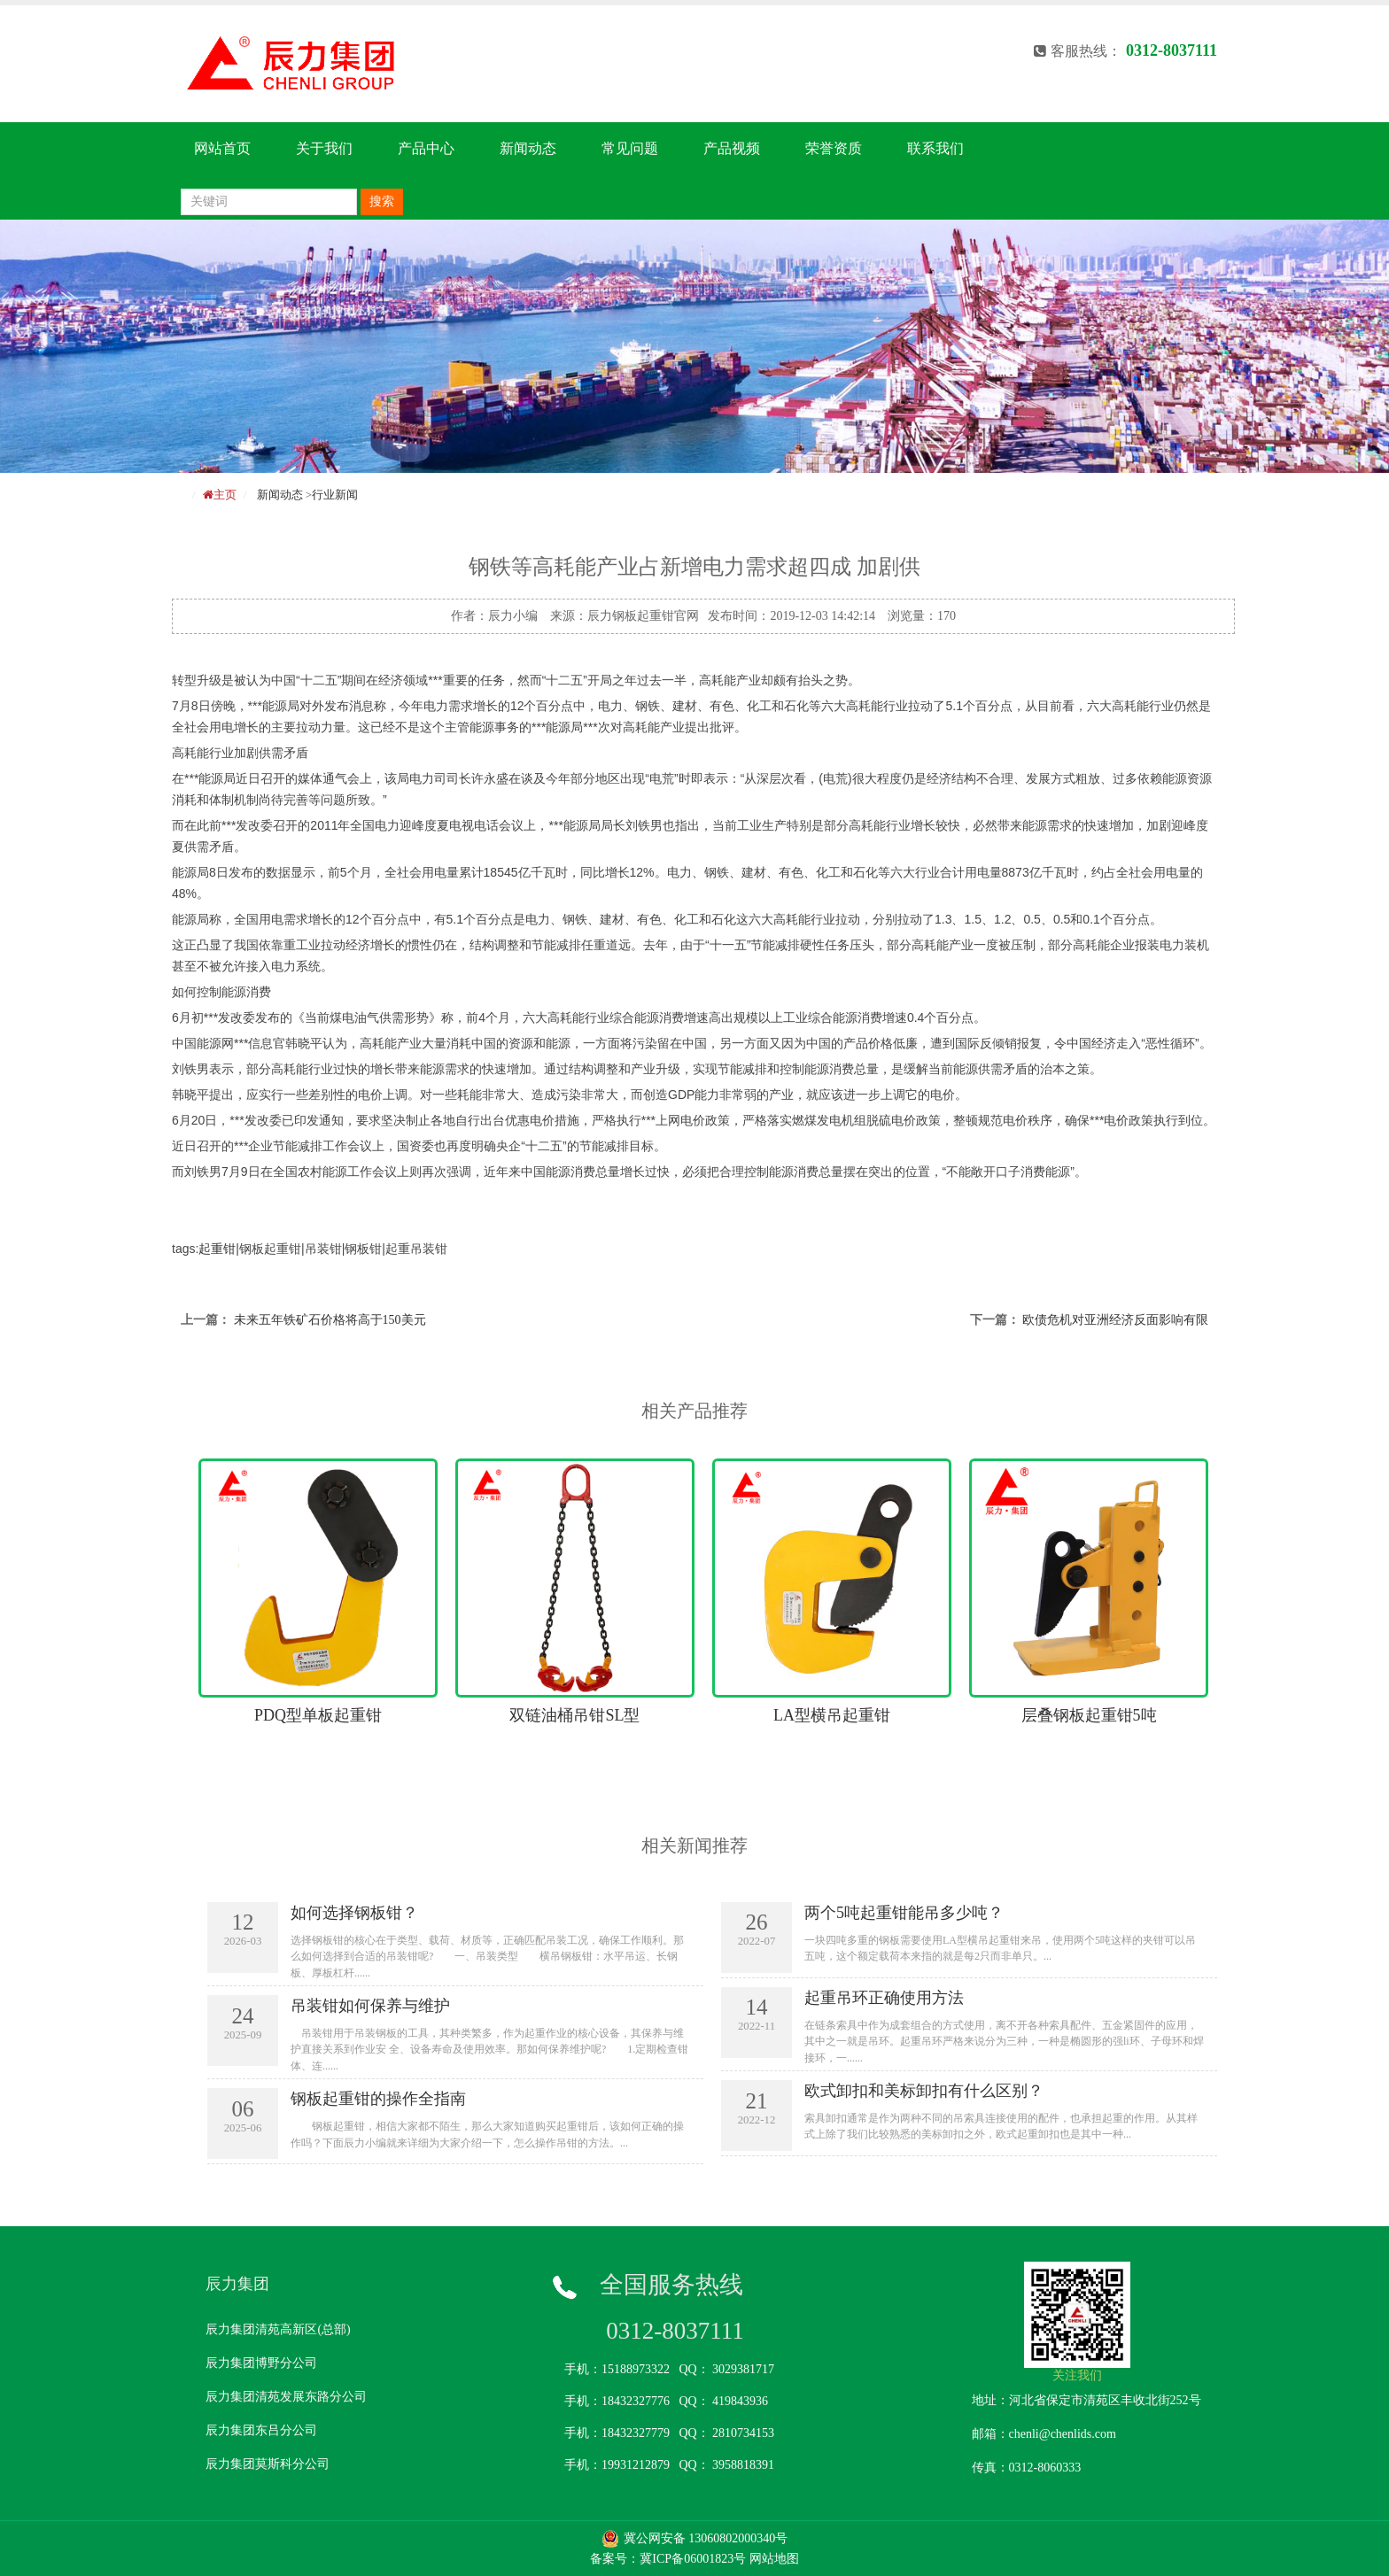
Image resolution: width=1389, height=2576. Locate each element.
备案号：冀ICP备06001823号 (668, 2558)
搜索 (381, 201)
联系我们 (935, 148)
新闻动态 (528, 148)
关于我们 (324, 148)
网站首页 (222, 148)
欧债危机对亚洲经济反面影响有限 (1115, 1320)
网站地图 (774, 2558)
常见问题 (629, 148)
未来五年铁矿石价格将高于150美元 (330, 1320)
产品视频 (731, 148)
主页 (225, 494)
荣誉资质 (833, 148)
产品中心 (426, 148)
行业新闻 (335, 494)
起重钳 (217, 1249)
